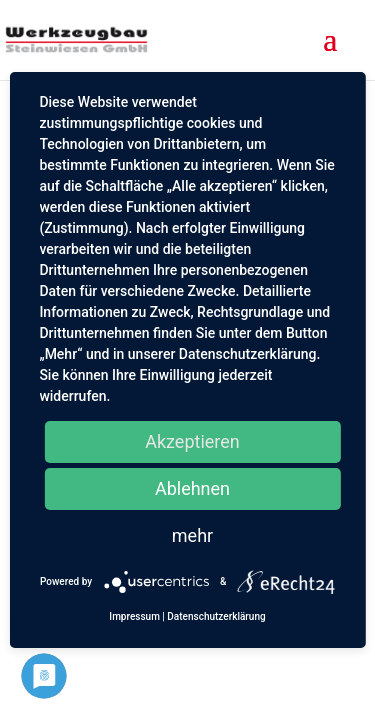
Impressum (134, 616)
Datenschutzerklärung (216, 616)
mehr (192, 535)
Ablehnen (192, 488)
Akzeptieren (192, 441)
